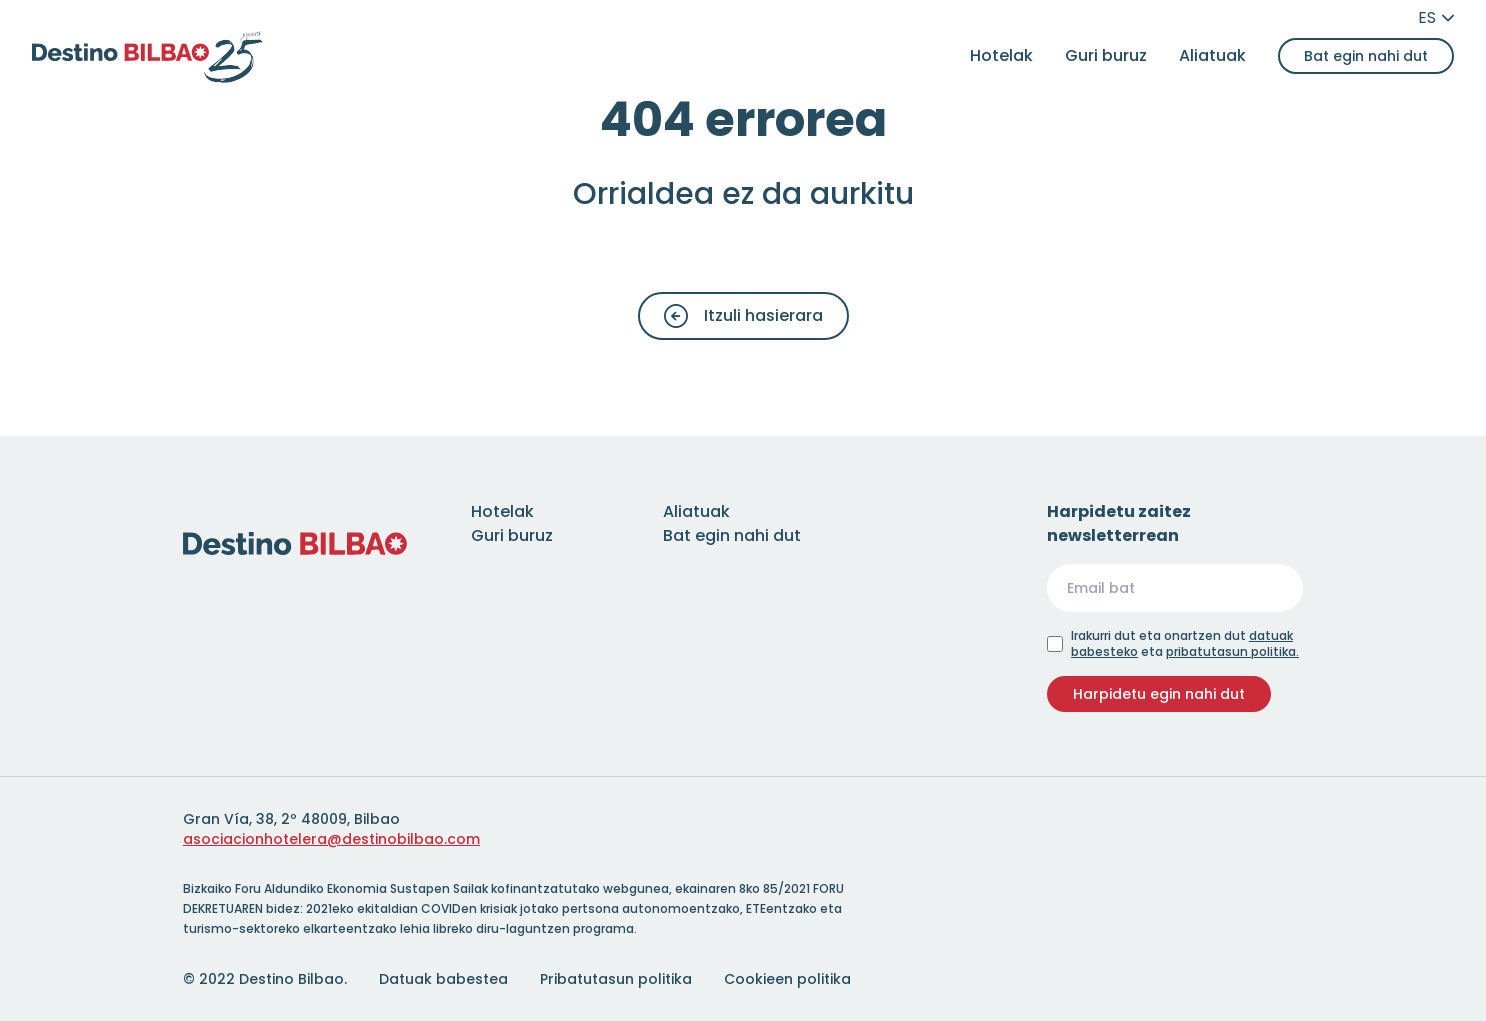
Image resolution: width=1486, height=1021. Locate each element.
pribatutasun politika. (1232, 651)
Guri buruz (1106, 55)
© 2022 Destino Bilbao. (265, 979)
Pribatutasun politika (616, 979)
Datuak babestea (443, 979)
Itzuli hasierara (743, 316)
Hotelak (1001, 55)
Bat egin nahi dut (1366, 56)
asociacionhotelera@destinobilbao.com (331, 839)
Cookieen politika (787, 979)
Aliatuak (1212, 55)
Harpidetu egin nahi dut (1159, 694)
